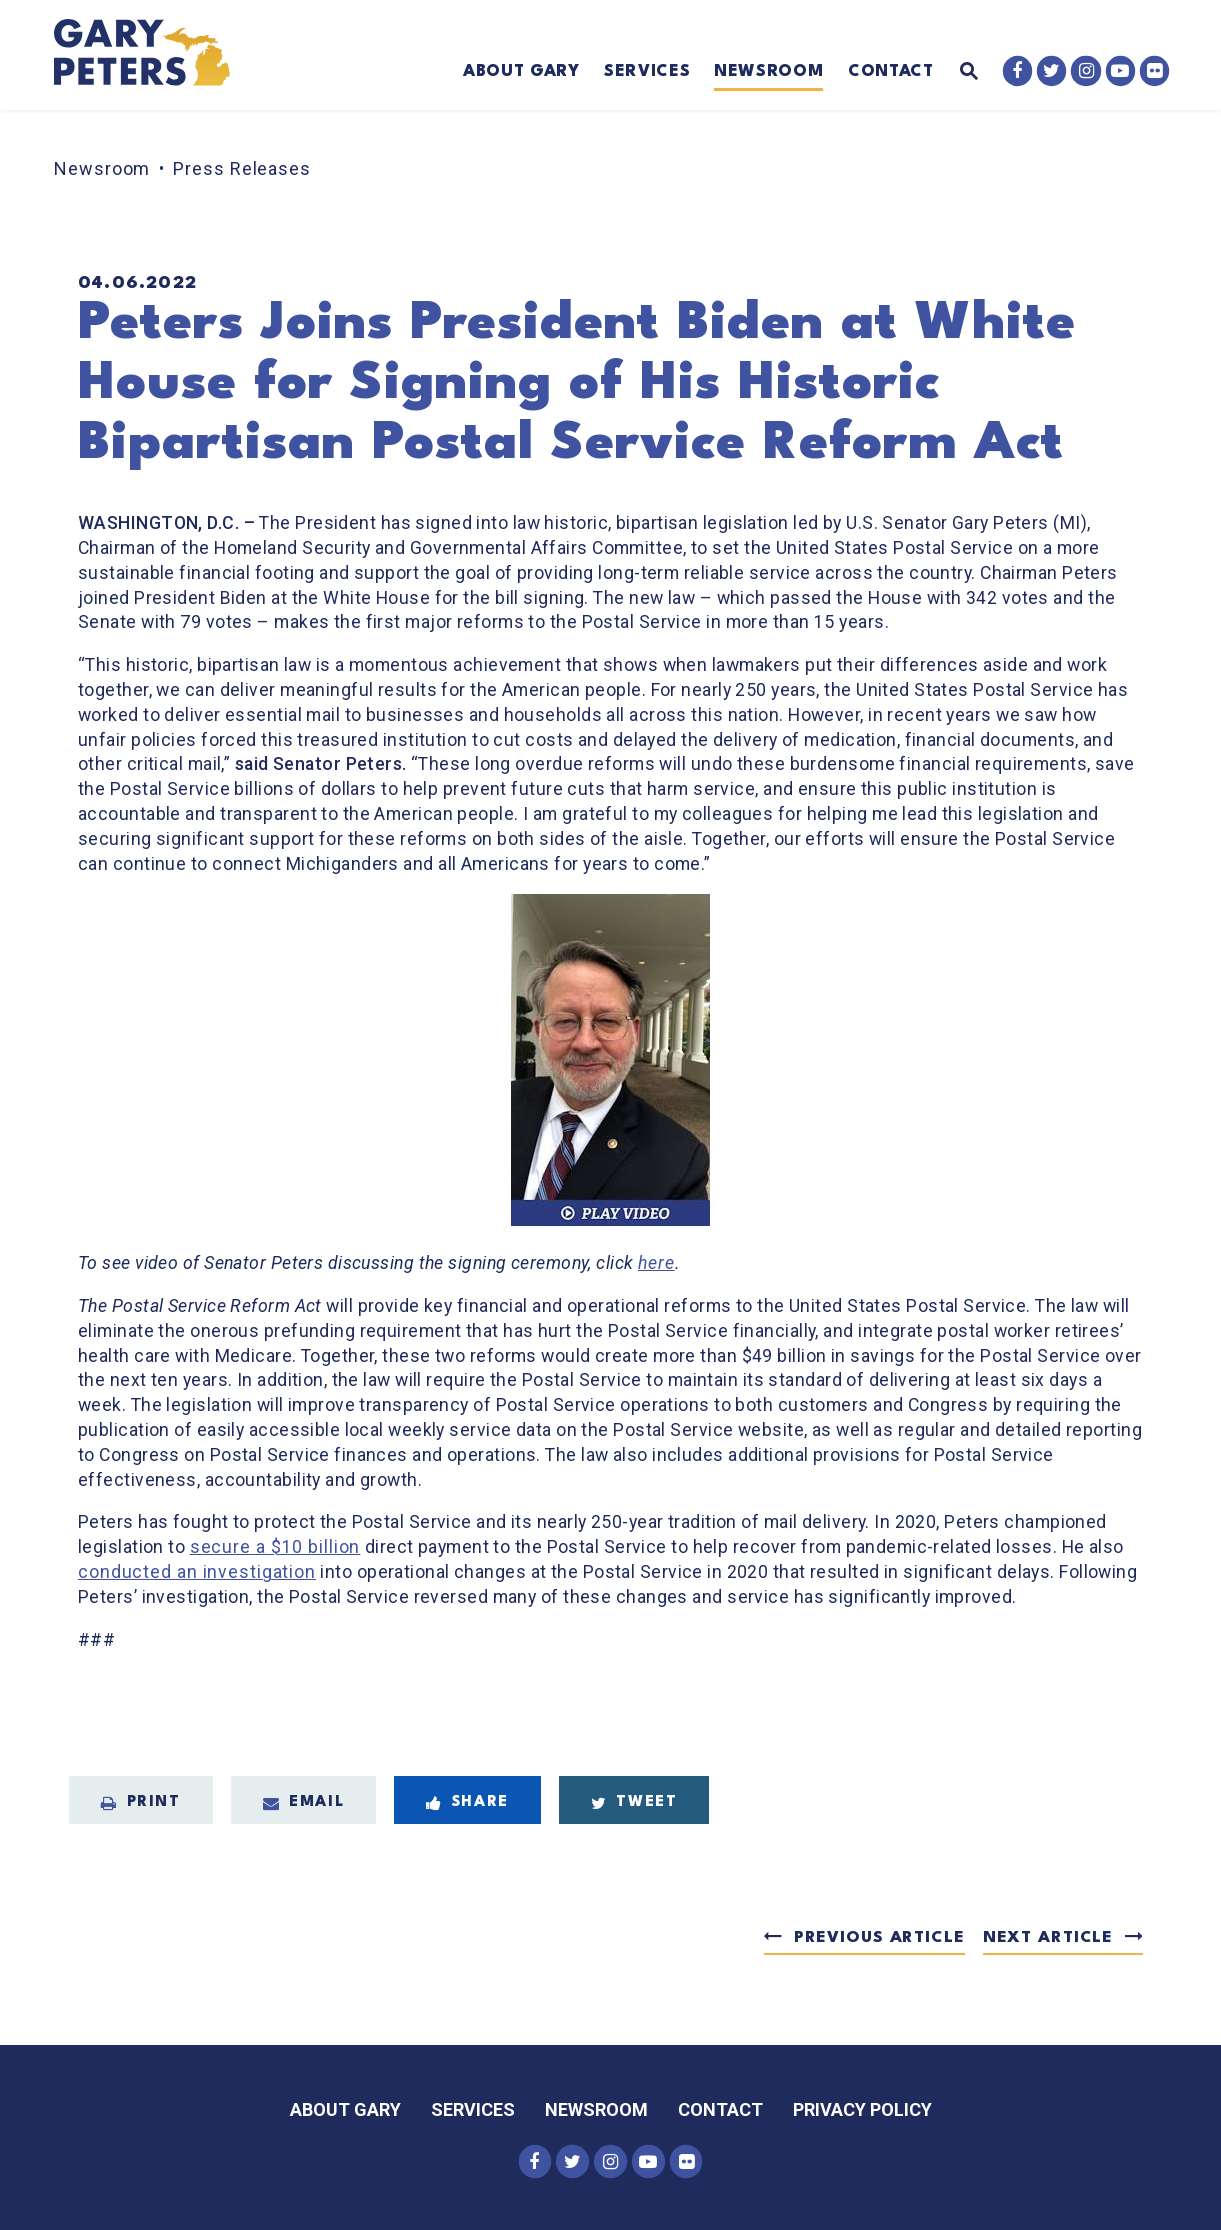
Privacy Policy (862, 2109)
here (656, 1263)
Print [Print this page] (141, 1803)
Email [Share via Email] (304, 1803)
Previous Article (879, 1938)
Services (647, 72)
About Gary (521, 72)
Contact (891, 72)
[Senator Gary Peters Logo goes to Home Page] (155, 55)
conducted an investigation (197, 1572)
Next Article (1048, 1938)
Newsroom (768, 72)
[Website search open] (955, 72)
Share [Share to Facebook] (467, 1803)
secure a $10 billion (275, 1547)
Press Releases (242, 168)
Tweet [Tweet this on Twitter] (634, 1803)
